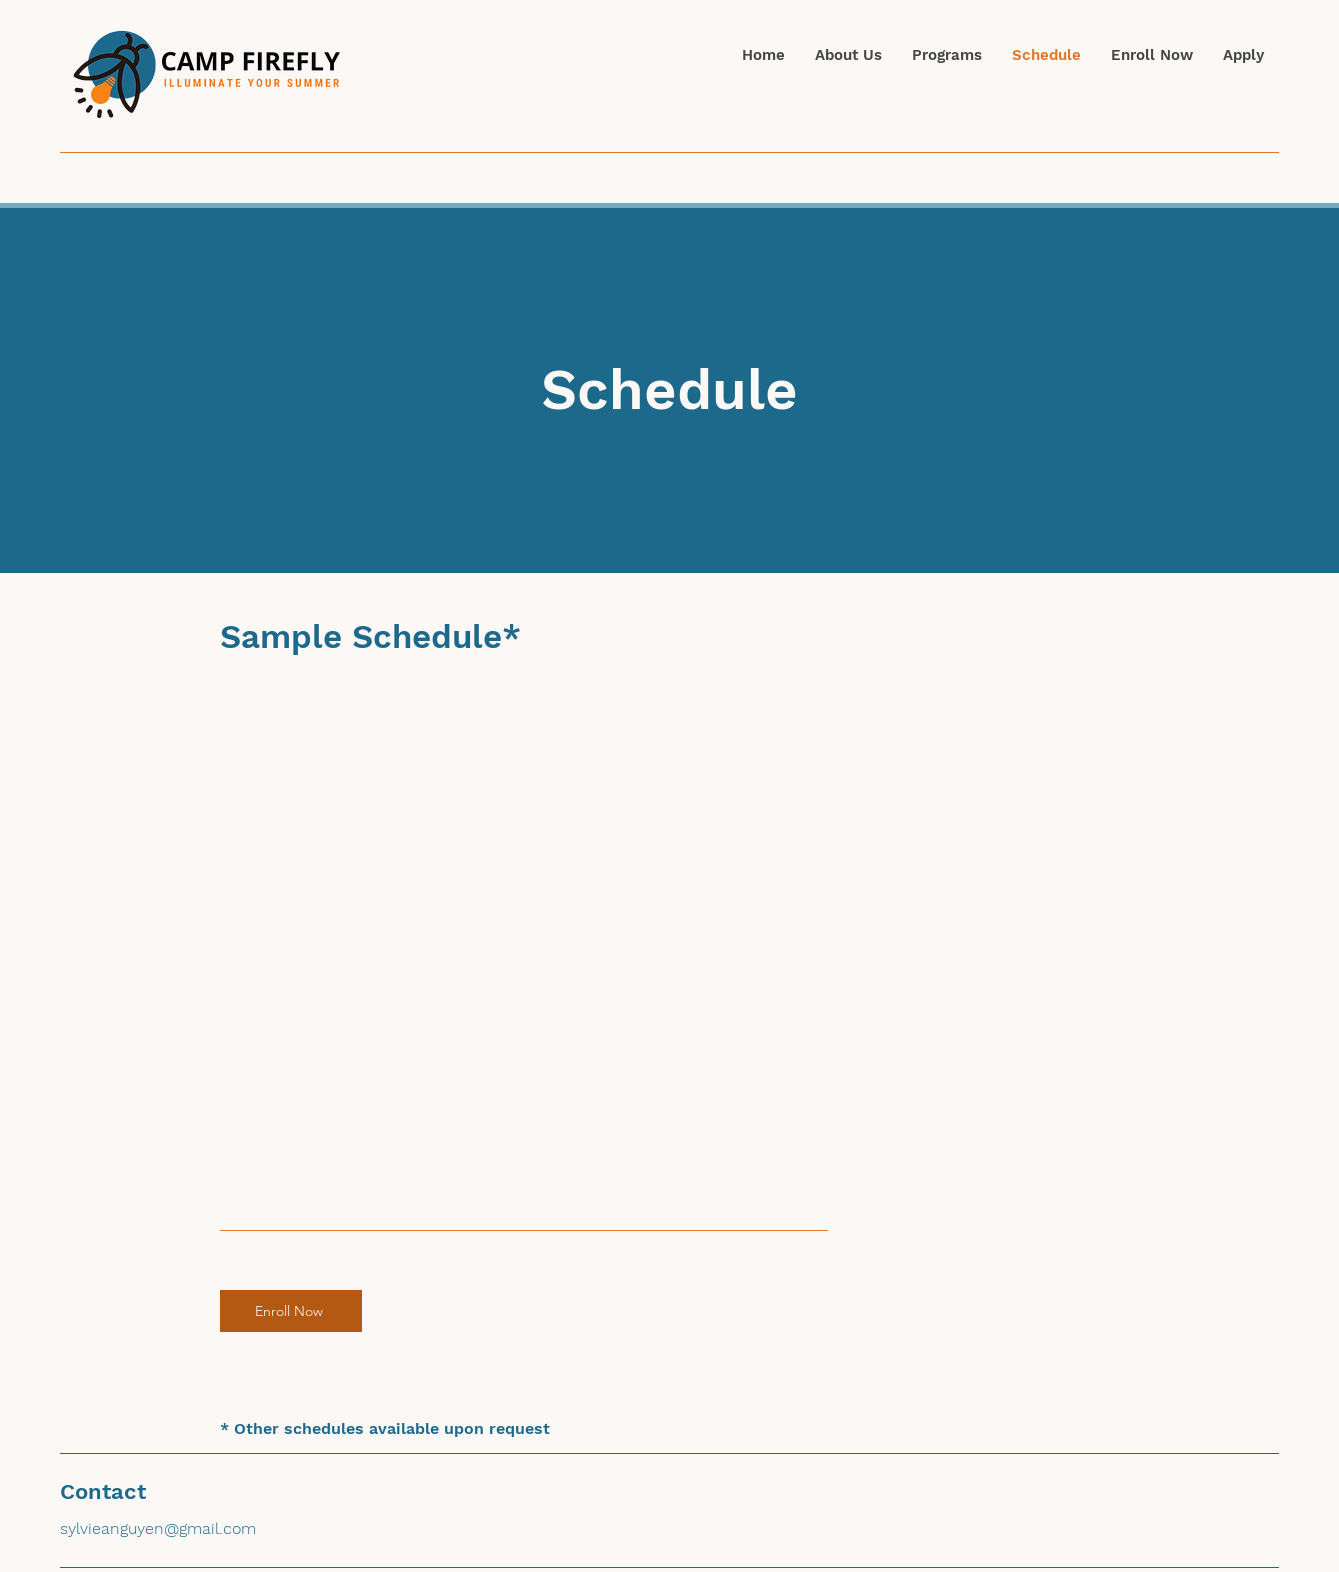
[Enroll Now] (291, 1311)
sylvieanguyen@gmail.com (158, 1528)
